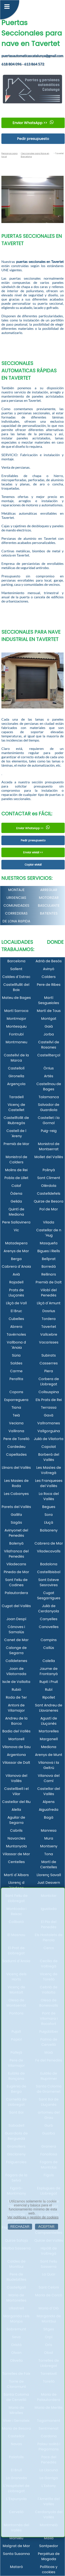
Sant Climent (48, 1177)
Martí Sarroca (16, 1010)
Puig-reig (49, 1130)
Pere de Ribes (48, 984)
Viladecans (16, 1564)
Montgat (48, 1018)
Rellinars (48, 1274)
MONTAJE (16, 889)
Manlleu (16, 2538)
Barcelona (16, 961)
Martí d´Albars (16, 1874)
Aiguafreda (48, 1809)
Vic (16, 1230)
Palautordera (16, 1592)
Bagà (48, 1817)
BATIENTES (49, 913)
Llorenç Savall (49, 1874)
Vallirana (16, 1431)
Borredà (48, 1266)
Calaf (16, 1185)
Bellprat (49, 1258)
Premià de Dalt (49, 1282)
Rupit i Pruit (48, 1681)
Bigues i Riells (48, 1251)
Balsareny (49, 1530)
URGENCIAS (16, 897)
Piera (48, 1371)
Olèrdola (48, 1185)
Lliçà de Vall (16, 1303)
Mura (48, 1838)
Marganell (49, 1739)
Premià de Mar (16, 1143)
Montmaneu (16, 1042)
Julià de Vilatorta (48, 1438)
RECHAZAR (19, 2226)
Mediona (48, 1746)
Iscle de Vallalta (16, 1681)
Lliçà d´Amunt (48, 1303)
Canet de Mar (16, 1639)
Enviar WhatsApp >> (33, 123)
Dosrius (48, 1310)
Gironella (16, 1076)
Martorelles (49, 1731)
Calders (49, 976)
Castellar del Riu (16, 1801)
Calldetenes (16, 1660)
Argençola (16, 1083)
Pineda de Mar (16, 1571)
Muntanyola (16, 1846)
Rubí (49, 1689)
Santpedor (48, 2545)
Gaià (49, 1026)
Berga (16, 1258)
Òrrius (49, 1068)
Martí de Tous (49, 1010)
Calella (48, 1660)
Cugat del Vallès (16, 1605)
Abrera (16, 1326)
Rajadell (16, 1282)
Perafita (16, 1378)
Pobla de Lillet (16, 1177)
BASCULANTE (49, 905)
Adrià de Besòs (49, 961)
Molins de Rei (16, 1170)
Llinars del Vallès (16, 1467)
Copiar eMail (33, 865)
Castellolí (16, 1068)
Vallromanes (48, 1423)
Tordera (49, 1318)
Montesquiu (16, 1026)
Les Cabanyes (16, 1493)
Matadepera (16, 1243)
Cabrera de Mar (48, 1543)
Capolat (48, 1446)
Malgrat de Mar (16, 2545)
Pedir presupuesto (33, 138)
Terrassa (49, 1407)
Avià (16, 1274)
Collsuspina (48, 1391)
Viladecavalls (48, 1551)
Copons (16, 1391)
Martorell (16, 1739)
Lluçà (48, 1522)
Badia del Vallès (16, 1731)
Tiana (16, 1407)
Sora (49, 1514)
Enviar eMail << (33, 852)
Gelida (16, 1201)
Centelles (16, 1861)
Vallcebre (48, 1334)
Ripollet (48, 1697)
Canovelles (49, 1626)
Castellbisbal (48, 1571)
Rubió (16, 1689)
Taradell (16, 1097)
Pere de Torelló (16, 1438)
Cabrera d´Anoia (16, 1266)
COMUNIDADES (16, 905)
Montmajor (16, 1018)
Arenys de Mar (16, 1251)
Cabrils (16, 1830)
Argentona (16, 1754)
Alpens (49, 1801)
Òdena (16, 1193)
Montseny (48, 1846)
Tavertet (48, 1326)
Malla (49, 2538)
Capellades (16, 1454)
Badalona (48, 1564)
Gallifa (16, 1514)
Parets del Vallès (16, 1506)
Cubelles (16, 1318)
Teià (16, 1415)
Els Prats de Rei (49, 1399)
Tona (48, 1854)
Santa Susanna (16, 2553)
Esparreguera (16, 1399)
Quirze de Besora (48, 1201)
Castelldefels (48, 1193)
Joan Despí (16, 1619)
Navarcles (16, 1838)
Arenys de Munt (48, 1754)
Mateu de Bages (16, 997)
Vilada (48, 1222)
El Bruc (16, 1310)
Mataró (16, 2566)
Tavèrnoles (16, 1334)
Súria (16, 1355)
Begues (48, 1506)
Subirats (48, 1355)
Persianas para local (9, 155)
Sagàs (16, 1522)
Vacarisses (48, 1342)
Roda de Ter (16, 1697)
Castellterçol (48, 1055)
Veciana (16, 1423)
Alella (16, 1809)
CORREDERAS (16, 913)
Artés (48, 1076)
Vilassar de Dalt (16, 1762)
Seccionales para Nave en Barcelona (35, 155)
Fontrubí (16, 1034)
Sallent (16, 968)
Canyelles (48, 1619)
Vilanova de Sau (16, 1746)
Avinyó (48, 968)
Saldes (16, 1363)
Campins (49, 1639)
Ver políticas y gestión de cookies (33, 2217)
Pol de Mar (48, 1209)
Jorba (49, 1034)
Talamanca (48, 1097)
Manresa (49, 1830)
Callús (48, 1647)
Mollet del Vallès (48, 1156)
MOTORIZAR (49, 897)
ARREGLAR (48, 889)
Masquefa (49, 1243)
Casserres (49, 1363)
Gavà (48, 1415)
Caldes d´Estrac (16, 976)
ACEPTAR (46, 2226)
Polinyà (48, 1170)
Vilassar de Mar (16, 1854)
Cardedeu (16, 1446)
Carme (16, 1371)
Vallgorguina (48, 1431)
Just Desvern (48, 1882)
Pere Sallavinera (16, 1222)
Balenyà (16, 1543)
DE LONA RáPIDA (16, 921)
